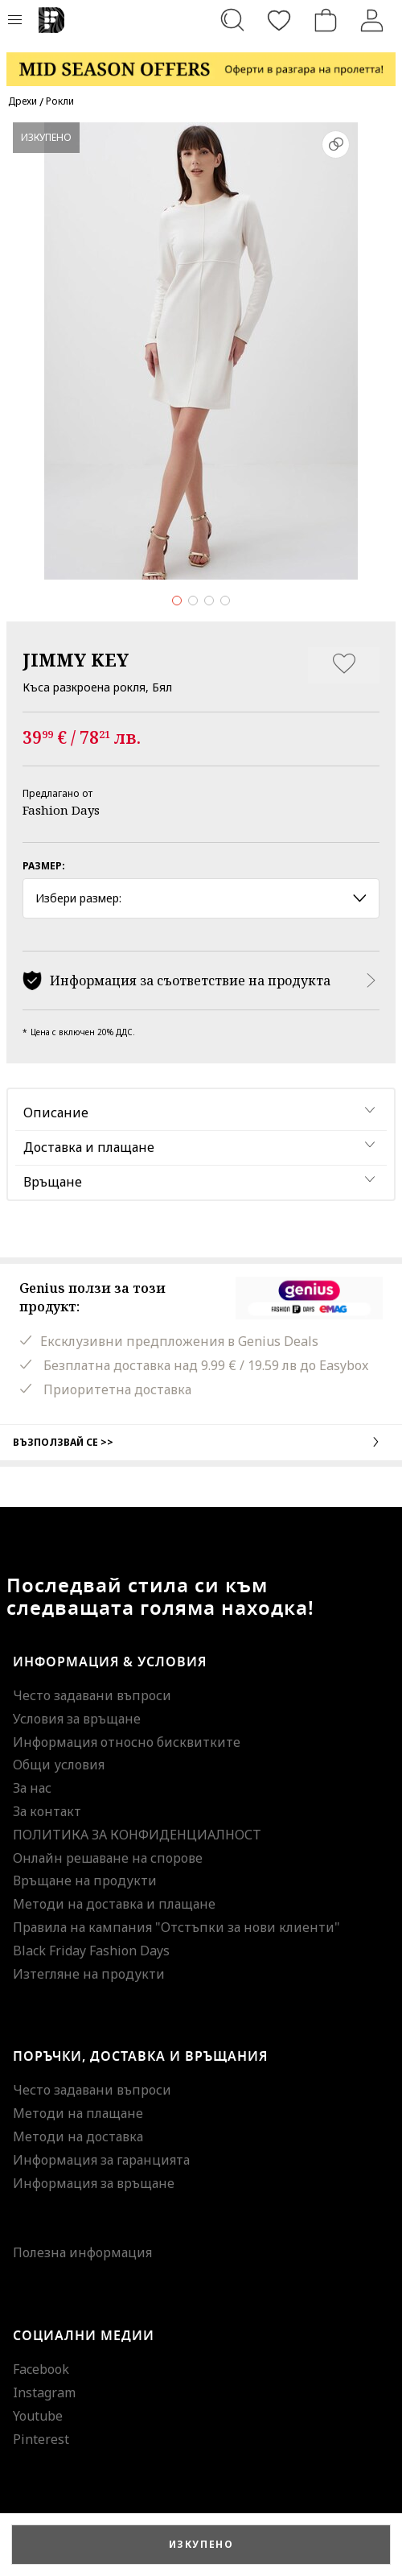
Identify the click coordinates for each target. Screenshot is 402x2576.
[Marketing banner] (201, 61)
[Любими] (279, 20)
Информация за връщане (93, 2183)
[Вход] (372, 20)
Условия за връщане (77, 1719)
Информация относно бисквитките (126, 1742)
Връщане (52, 1182)
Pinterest (41, 2439)
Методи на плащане (78, 2113)
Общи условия (59, 1764)
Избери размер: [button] (201, 898)
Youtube (38, 2416)
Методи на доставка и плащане (114, 1904)
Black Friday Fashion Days (91, 1950)
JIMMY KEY (76, 659)
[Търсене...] (232, 20)
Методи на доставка (78, 2136)
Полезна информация (82, 2252)
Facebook (41, 2369)
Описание (55, 1112)
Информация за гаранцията (101, 2160)
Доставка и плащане (88, 1147)
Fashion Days (61, 810)
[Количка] (325, 20)
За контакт (47, 1811)
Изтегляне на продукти (89, 1974)
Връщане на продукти (85, 1880)
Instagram (44, 2392)
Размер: (44, 866)
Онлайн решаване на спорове (108, 1858)
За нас (32, 1788)
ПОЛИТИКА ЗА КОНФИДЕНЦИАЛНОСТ (137, 1834)
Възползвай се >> (201, 1441)
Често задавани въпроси (92, 1695)
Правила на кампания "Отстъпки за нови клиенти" (176, 1927)
